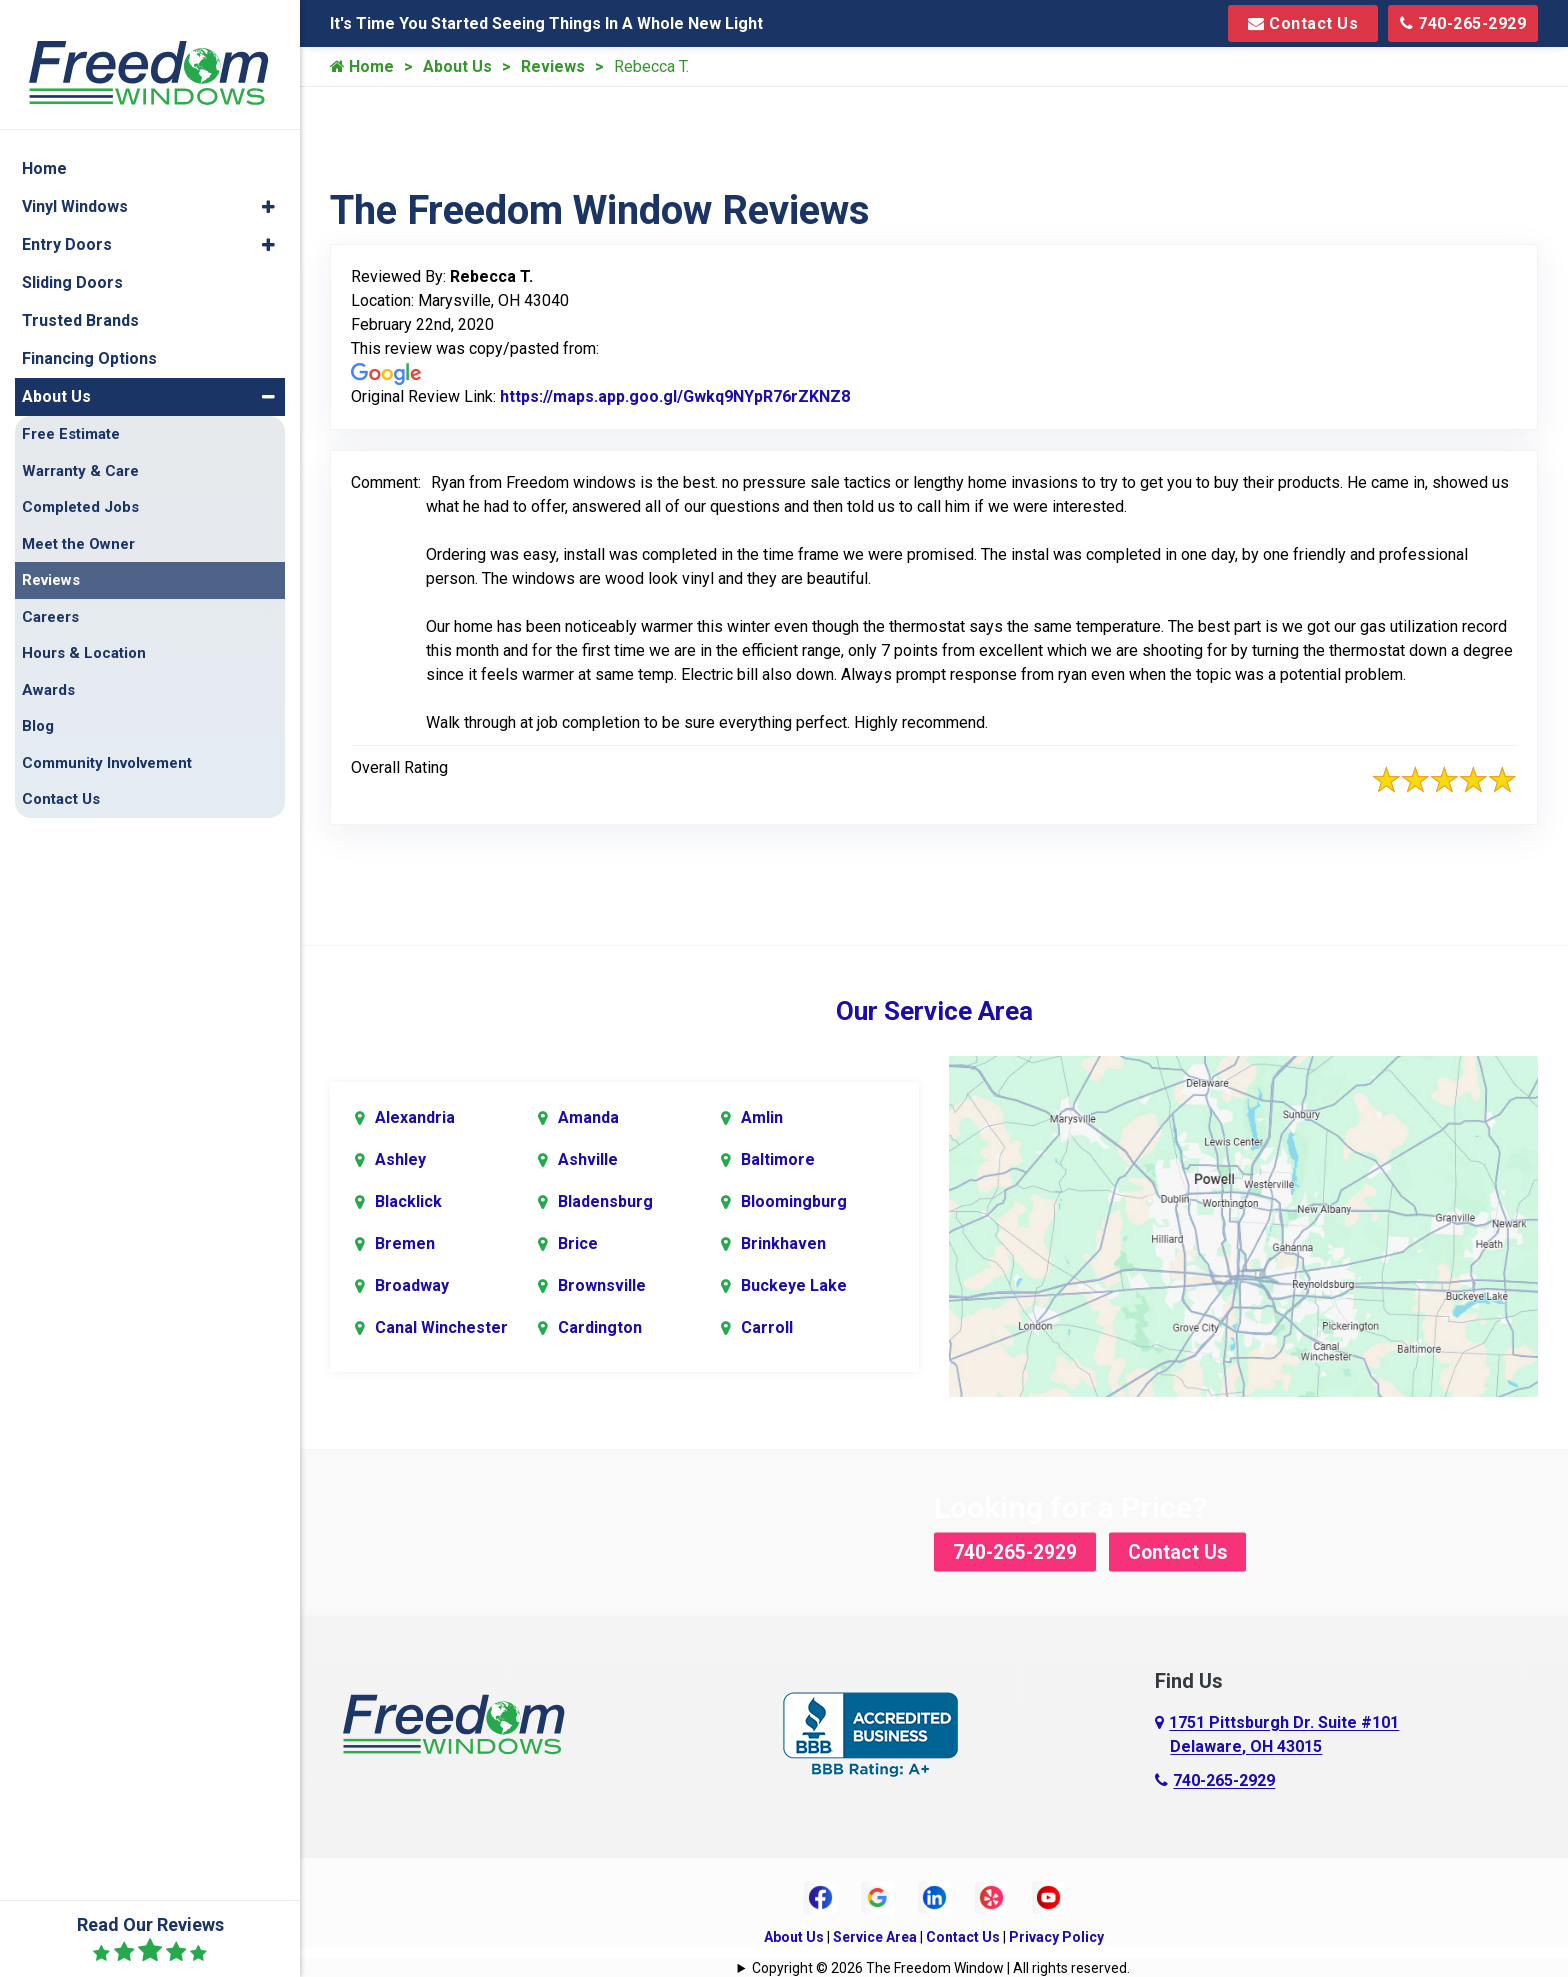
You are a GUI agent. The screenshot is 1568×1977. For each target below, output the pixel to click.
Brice (578, 1243)
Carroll (767, 1327)
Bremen (405, 1243)
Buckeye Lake (794, 1285)
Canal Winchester (441, 1327)
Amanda (588, 1117)
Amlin (762, 1117)
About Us (457, 66)
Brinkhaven (783, 1243)
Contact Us (1303, 23)
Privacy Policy (1056, 1936)
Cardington (600, 1327)
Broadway (412, 1285)
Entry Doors (67, 222)
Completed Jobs (80, 485)
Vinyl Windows (75, 184)
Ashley (400, 1159)
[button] (268, 185)
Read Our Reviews (150, 1939)
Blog (38, 704)
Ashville (588, 1159)
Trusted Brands (80, 298)
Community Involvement (107, 741)
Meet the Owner (78, 522)
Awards (48, 668)
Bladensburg (605, 1201)
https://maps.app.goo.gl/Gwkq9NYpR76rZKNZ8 (675, 396)
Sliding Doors (72, 260)
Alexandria (415, 1117)
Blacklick (408, 1201)
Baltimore (778, 1159)
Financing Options (89, 336)
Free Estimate (71, 412)
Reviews (553, 66)
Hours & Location (84, 631)
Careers (50, 595)
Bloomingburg (794, 1201)
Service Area (875, 1936)
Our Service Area (934, 1011)
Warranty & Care (80, 449)
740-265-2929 (1463, 23)
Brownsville (602, 1285)
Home (362, 66)
